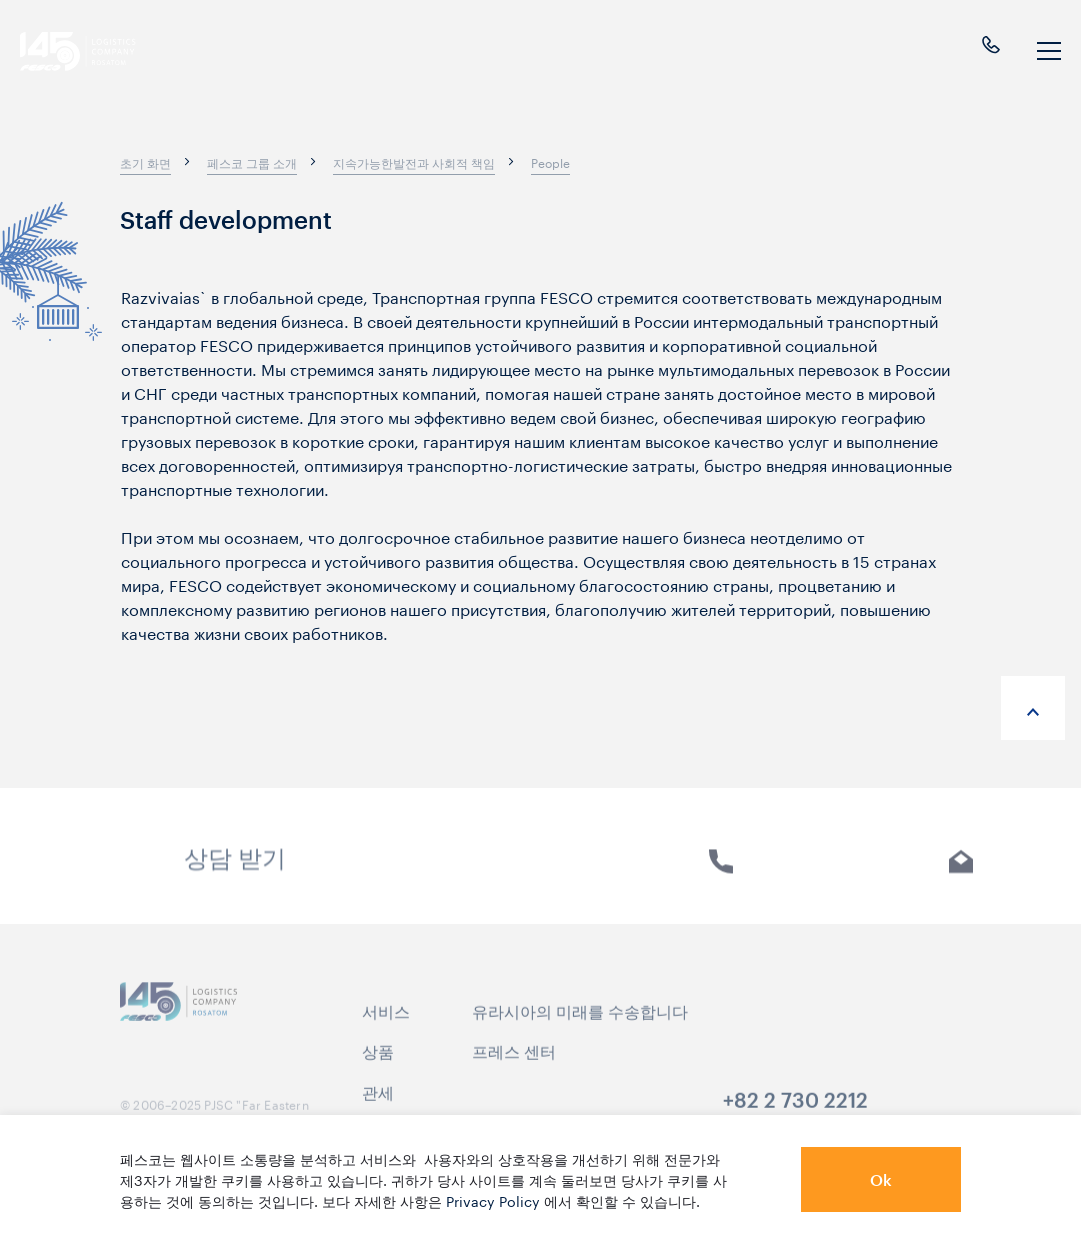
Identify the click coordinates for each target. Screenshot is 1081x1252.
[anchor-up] (1033, 708)
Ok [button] (881, 1179)
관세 (378, 1105)
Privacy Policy (493, 1200)
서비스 (386, 1024)
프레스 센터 (514, 1065)
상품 (378, 1065)
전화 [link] (721, 876)
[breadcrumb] (145, 162)
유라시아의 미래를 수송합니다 (580, 1024)
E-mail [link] (961, 876)
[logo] (96, 51)
